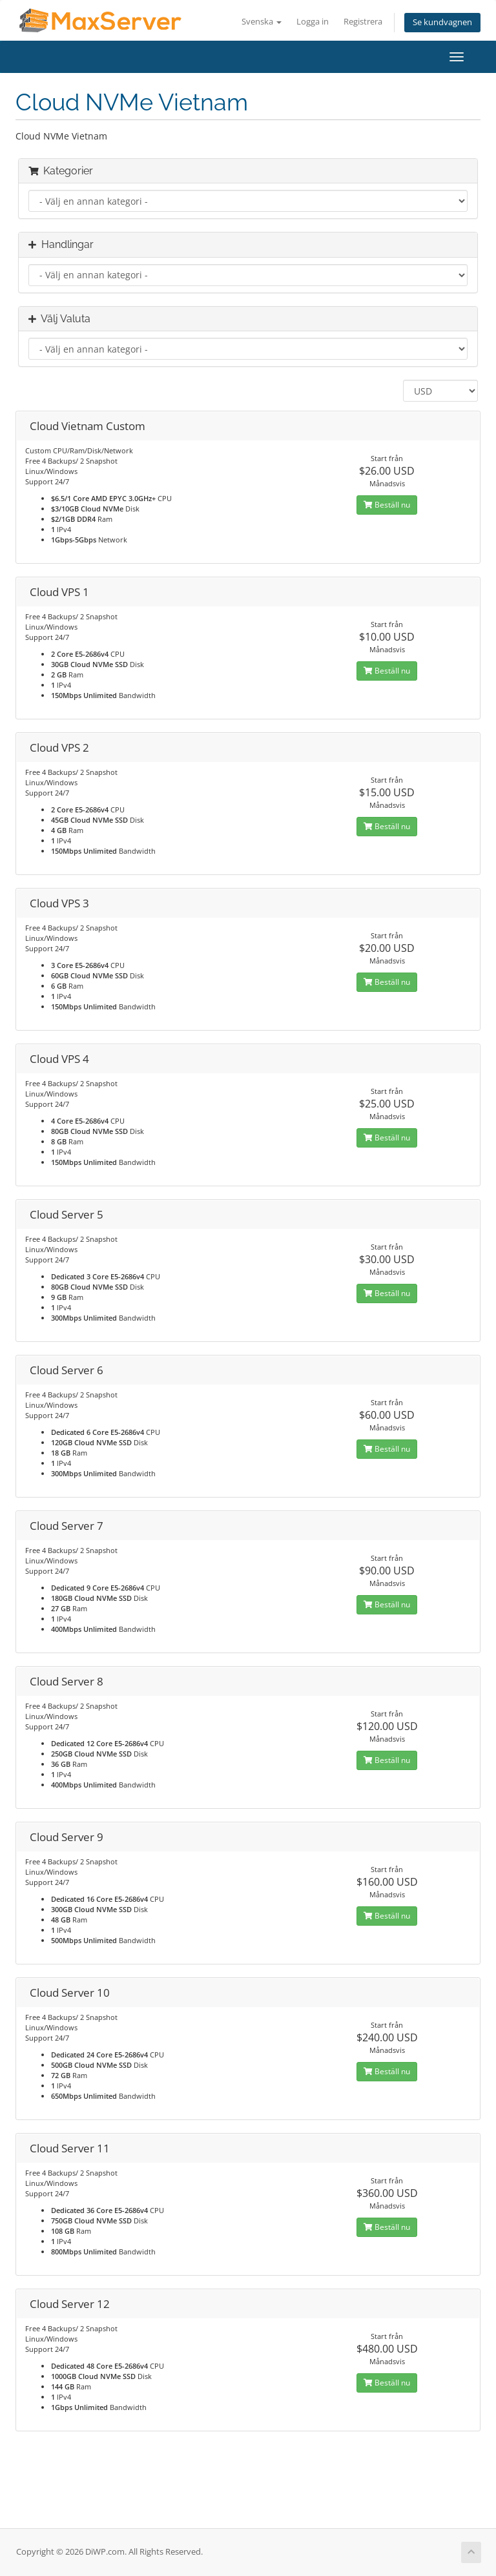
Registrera (363, 21)
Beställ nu (387, 504)
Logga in (312, 21)
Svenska (262, 21)
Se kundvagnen (442, 22)
